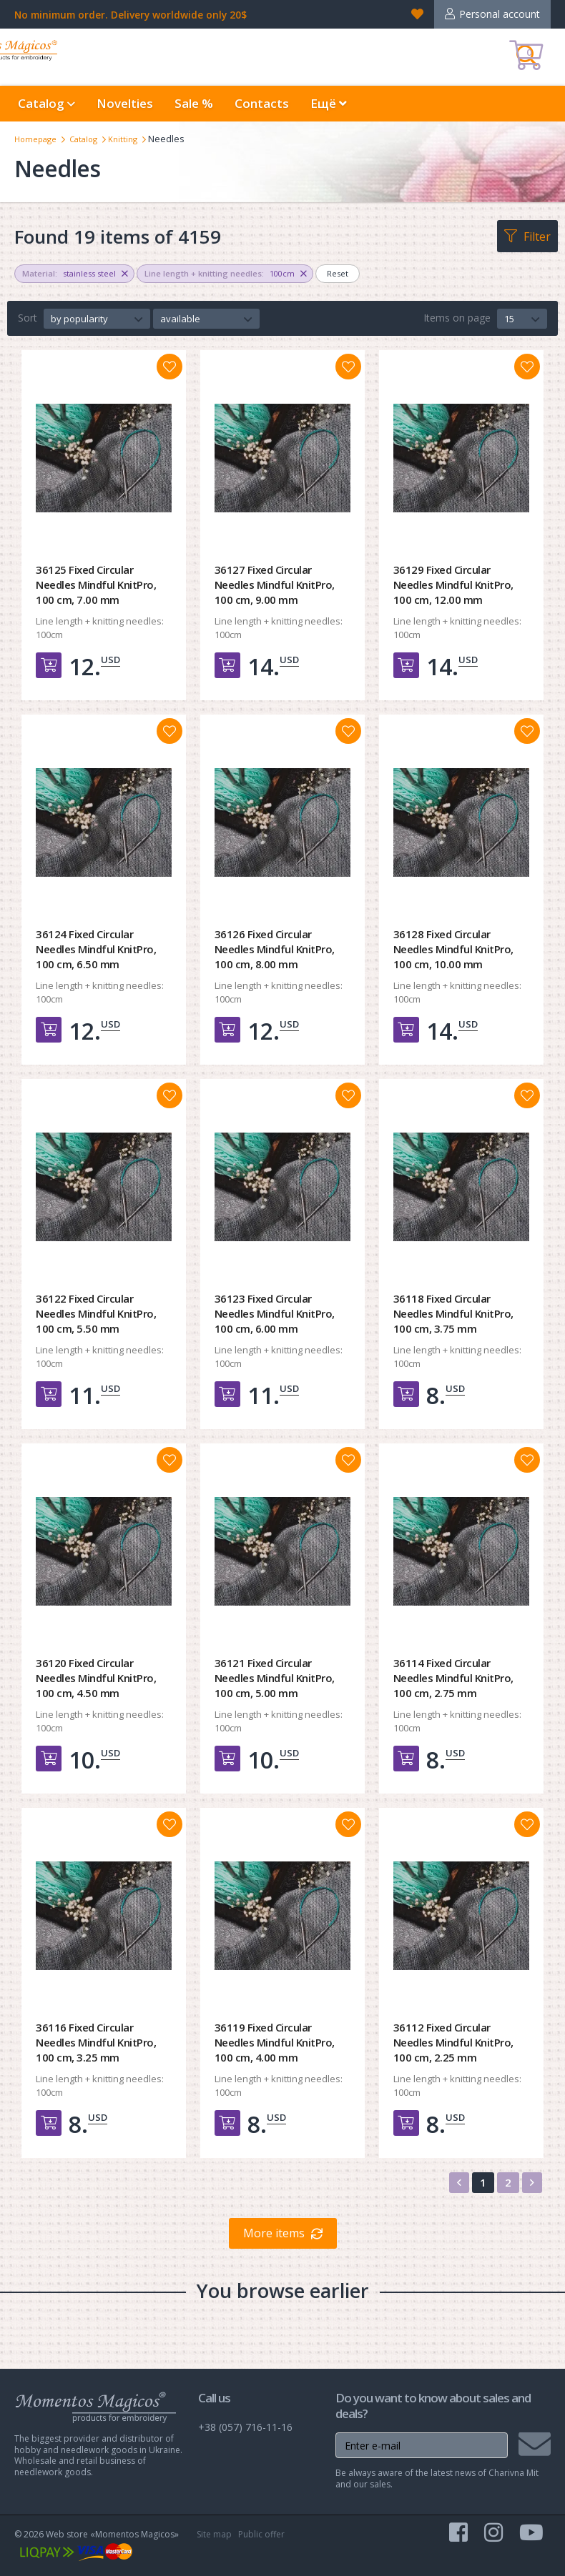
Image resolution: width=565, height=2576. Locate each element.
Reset (337, 273)
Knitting (135, 138)
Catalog (91, 138)
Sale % (194, 103)
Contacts (262, 103)
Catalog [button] (46, 103)
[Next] (532, 2182)
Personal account (499, 14)
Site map (214, 2534)
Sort (27, 317)
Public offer (261, 2534)
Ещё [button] (328, 103)
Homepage (38, 138)
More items (274, 2233)
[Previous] (459, 2182)
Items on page (457, 317)
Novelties (125, 103)
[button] (97, 319)
